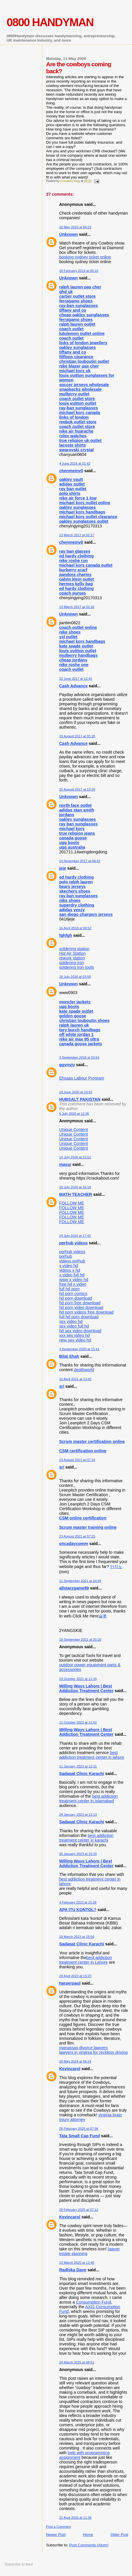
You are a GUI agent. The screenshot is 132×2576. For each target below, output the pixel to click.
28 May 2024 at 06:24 (75, 2061)
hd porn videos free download (86, 1312)
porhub (65, 1256)
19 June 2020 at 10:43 (75, 1092)
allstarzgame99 (74, 1588)
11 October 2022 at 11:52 (78, 1722)
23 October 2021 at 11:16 (78, 1679)
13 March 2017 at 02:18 (76, 607)
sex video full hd (74, 1326)
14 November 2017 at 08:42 (79, 861)
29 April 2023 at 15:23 (75, 1976)
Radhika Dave (72, 2270)
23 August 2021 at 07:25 (77, 1536)
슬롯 (103, 1616)
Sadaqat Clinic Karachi (81, 1773)
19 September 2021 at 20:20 (80, 1639)
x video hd (68, 1265)
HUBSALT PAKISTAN (79, 1099)
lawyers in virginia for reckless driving (93, 2052)
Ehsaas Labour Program (81, 1078)
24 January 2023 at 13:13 (78, 1814)
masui (65, 1164)
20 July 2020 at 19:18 (75, 1187)
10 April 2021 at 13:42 (75, 1379)
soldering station (74, 948)
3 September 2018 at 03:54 (79, 1057)
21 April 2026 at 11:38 (75, 2517)
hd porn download (75, 1298)
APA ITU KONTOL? (77, 1909)
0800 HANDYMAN (50, 22)
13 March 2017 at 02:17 (76, 535)
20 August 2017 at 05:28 (77, 736)
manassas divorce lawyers (83, 2047)
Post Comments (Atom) (88, 2545)
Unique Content (73, 1129)
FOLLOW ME (71, 1203)
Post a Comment (58, 2526)
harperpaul (70, 1983)
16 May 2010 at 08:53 (75, 227)
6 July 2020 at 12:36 (74, 1113)
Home (88, 2534)
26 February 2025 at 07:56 (78, 2128)
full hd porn (69, 1289)
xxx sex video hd (74, 1335)
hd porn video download (81, 1307)
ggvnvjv (67, 1064)
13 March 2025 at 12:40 (76, 2262)
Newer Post (56, 2534)
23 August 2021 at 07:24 (77, 1460)
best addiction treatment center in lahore (91, 1755)
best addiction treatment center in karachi (86, 1837)
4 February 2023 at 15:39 (77, 1902)
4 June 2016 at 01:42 (74, 463)
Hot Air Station (72, 953)
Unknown (68, 234)
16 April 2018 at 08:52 (75, 928)
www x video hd (73, 1279)
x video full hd (71, 1275)
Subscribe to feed (18, 2564)
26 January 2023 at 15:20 (78, 1854)
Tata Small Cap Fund (79, 2135)
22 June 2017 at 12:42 (75, 678)
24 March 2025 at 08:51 (76, 2362)
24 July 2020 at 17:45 (75, 1235)
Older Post (119, 2534)
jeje (62, 868)
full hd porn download (79, 1316)
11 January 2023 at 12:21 (78, 1766)
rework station (72, 958)
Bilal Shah (69, 1356)
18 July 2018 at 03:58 (75, 976)
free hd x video (72, 1284)
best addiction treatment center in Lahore (85, 1960)
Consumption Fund (93, 2302)
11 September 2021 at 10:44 (80, 1581)
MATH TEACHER (75, 1194)
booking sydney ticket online (85, 257)
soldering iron (71, 962)
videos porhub (72, 1261)
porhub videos (73, 1243)
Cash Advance (73, 686)
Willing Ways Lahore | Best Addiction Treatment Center (86, 1688)
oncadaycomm (73, 1543)
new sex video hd (75, 1340)
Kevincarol (69, 2068)
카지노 (116, 1566)
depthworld (84, 1369)
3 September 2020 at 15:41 (79, 1349)
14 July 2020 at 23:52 (75, 1157)
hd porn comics (73, 1293)
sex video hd (70, 1321)
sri (61, 1386)
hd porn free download (79, 1303)
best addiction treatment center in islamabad (88, 1798)
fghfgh (65, 935)
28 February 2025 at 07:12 (78, 2209)
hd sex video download (80, 1330)
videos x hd (69, 1270)
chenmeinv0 (71, 470)
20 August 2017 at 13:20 (77, 789)
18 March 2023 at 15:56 (76, 1936)
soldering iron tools (76, 967)
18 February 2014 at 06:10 (78, 270)
